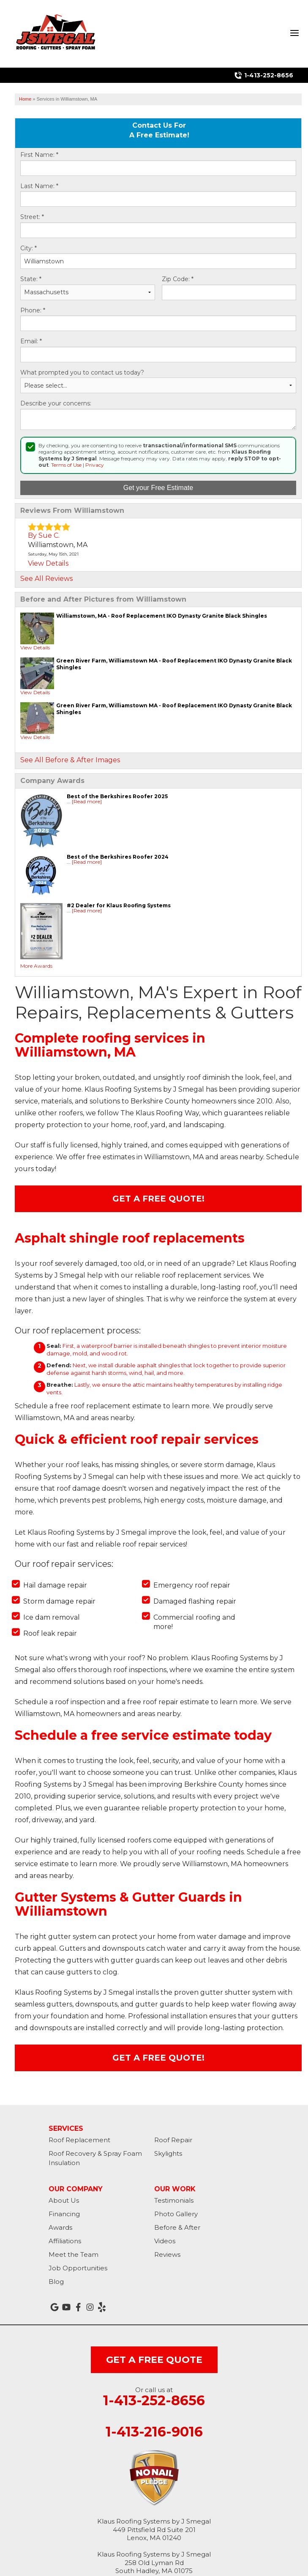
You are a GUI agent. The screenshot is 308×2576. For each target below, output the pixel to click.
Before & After (177, 2227)
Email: (31, 341)
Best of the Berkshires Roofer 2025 (117, 796)
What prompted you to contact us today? (82, 372)
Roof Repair (173, 2140)
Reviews (167, 2254)
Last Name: (39, 186)
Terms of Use (66, 465)
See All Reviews (46, 579)
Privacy (94, 465)
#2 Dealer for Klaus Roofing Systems (119, 905)
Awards (60, 2227)
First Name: (39, 155)
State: (30, 279)
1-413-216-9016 (154, 2432)
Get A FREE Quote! (158, 1199)
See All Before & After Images (70, 760)
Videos (164, 2241)
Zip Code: (178, 279)
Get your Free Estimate (158, 487)
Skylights (168, 2153)
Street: (32, 217)
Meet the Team (73, 2254)
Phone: (32, 310)
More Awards (36, 966)
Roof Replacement (79, 2140)
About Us (64, 2200)
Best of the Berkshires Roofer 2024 (118, 857)
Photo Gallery (176, 2214)
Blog (56, 2282)
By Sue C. (44, 535)
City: (28, 248)
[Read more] (87, 801)
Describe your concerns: (55, 403)
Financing (64, 2214)
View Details (48, 563)
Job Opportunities (78, 2268)
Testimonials (174, 2200)
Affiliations (65, 2241)
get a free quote (154, 2359)
